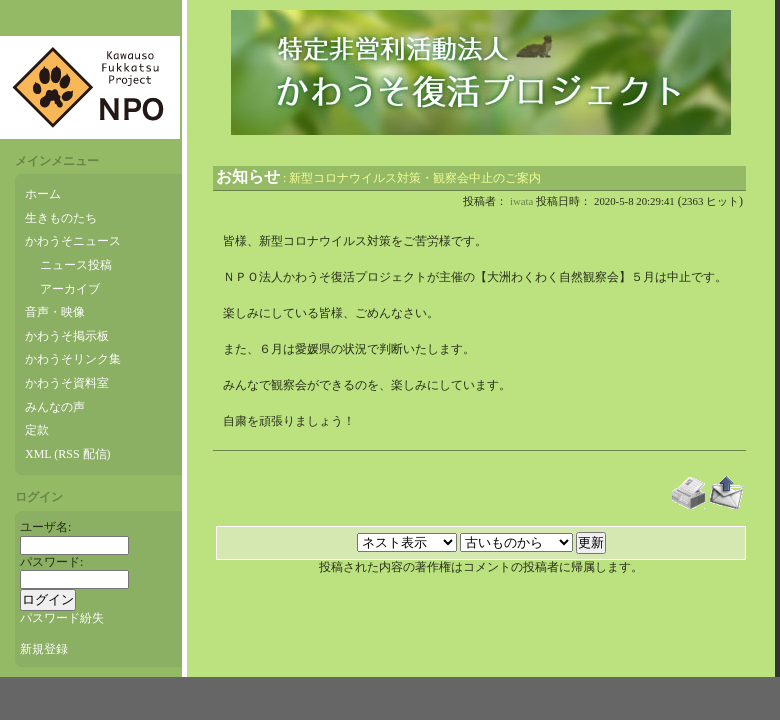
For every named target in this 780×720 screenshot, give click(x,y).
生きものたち (61, 218)
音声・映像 (55, 312)
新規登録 (44, 649)
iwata (521, 201)
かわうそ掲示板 (67, 336)
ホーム (43, 194)
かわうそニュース (73, 241)
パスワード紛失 (62, 618)
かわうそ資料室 (67, 383)
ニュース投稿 (76, 265)
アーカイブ (70, 289)
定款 (37, 430)
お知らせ (248, 176)
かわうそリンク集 (73, 359)
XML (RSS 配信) (68, 454)
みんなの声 (55, 407)
